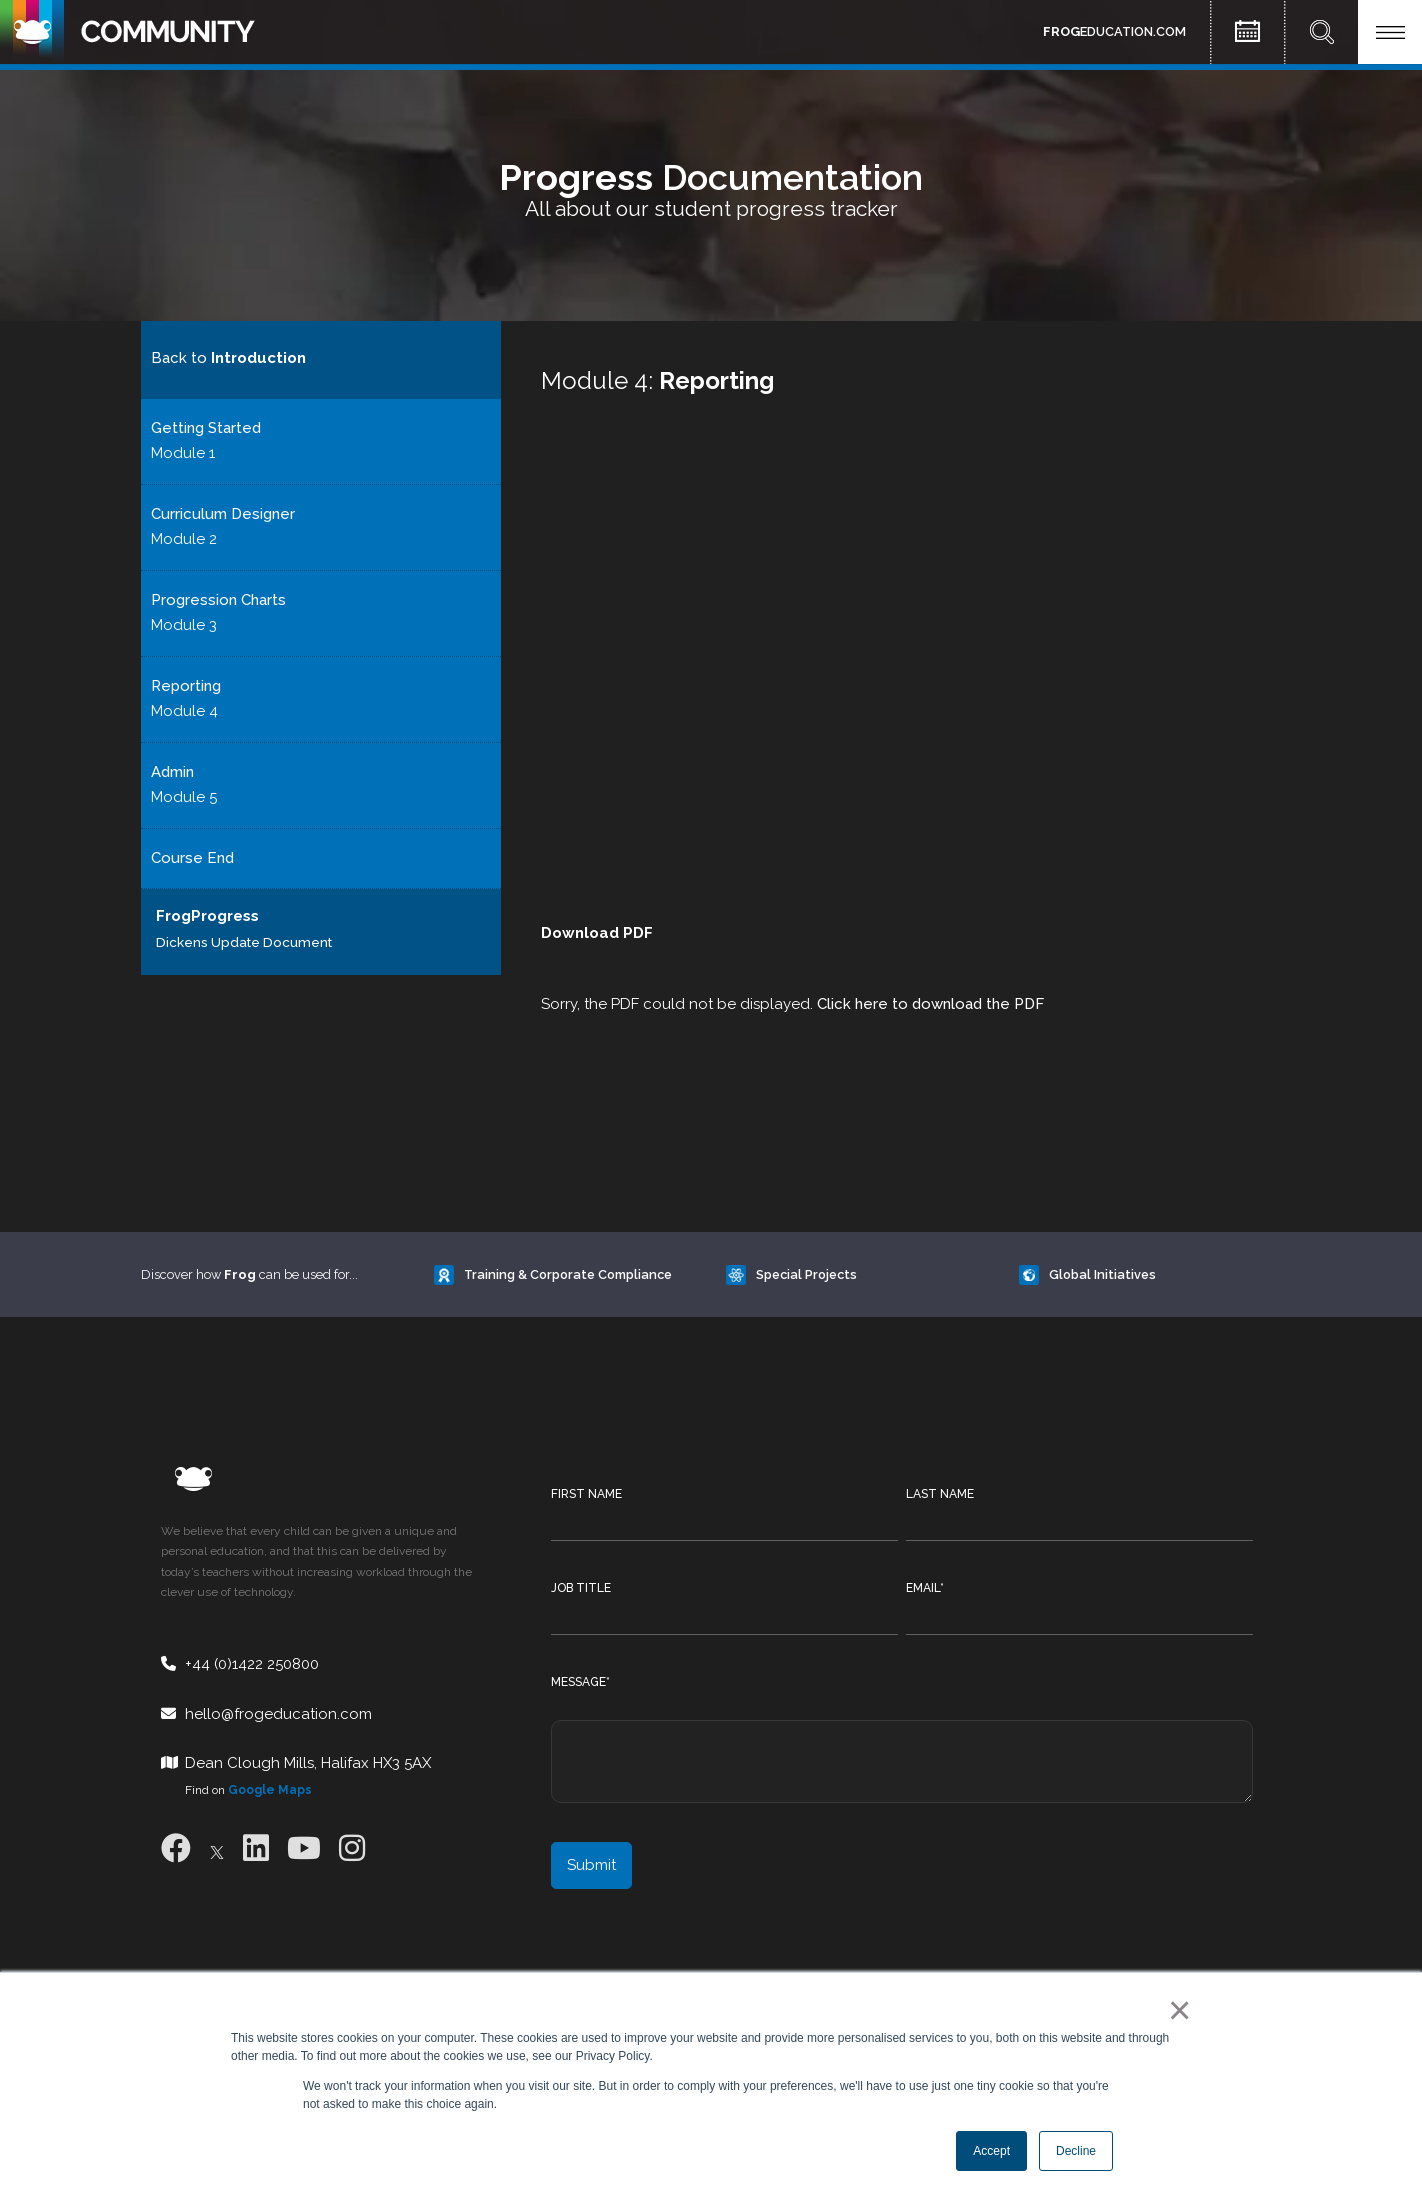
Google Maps (270, 1790)
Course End (192, 858)
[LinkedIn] (256, 1848)
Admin (172, 772)
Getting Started (206, 428)
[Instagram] (352, 1848)
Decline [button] (1076, 2151)
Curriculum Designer (223, 514)
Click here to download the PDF (930, 1004)
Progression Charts (218, 600)
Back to (228, 358)
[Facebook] (176, 1848)
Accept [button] (991, 2151)
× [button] (1175, 2010)
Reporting (186, 686)
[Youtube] (304, 1848)
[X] (217, 1848)
